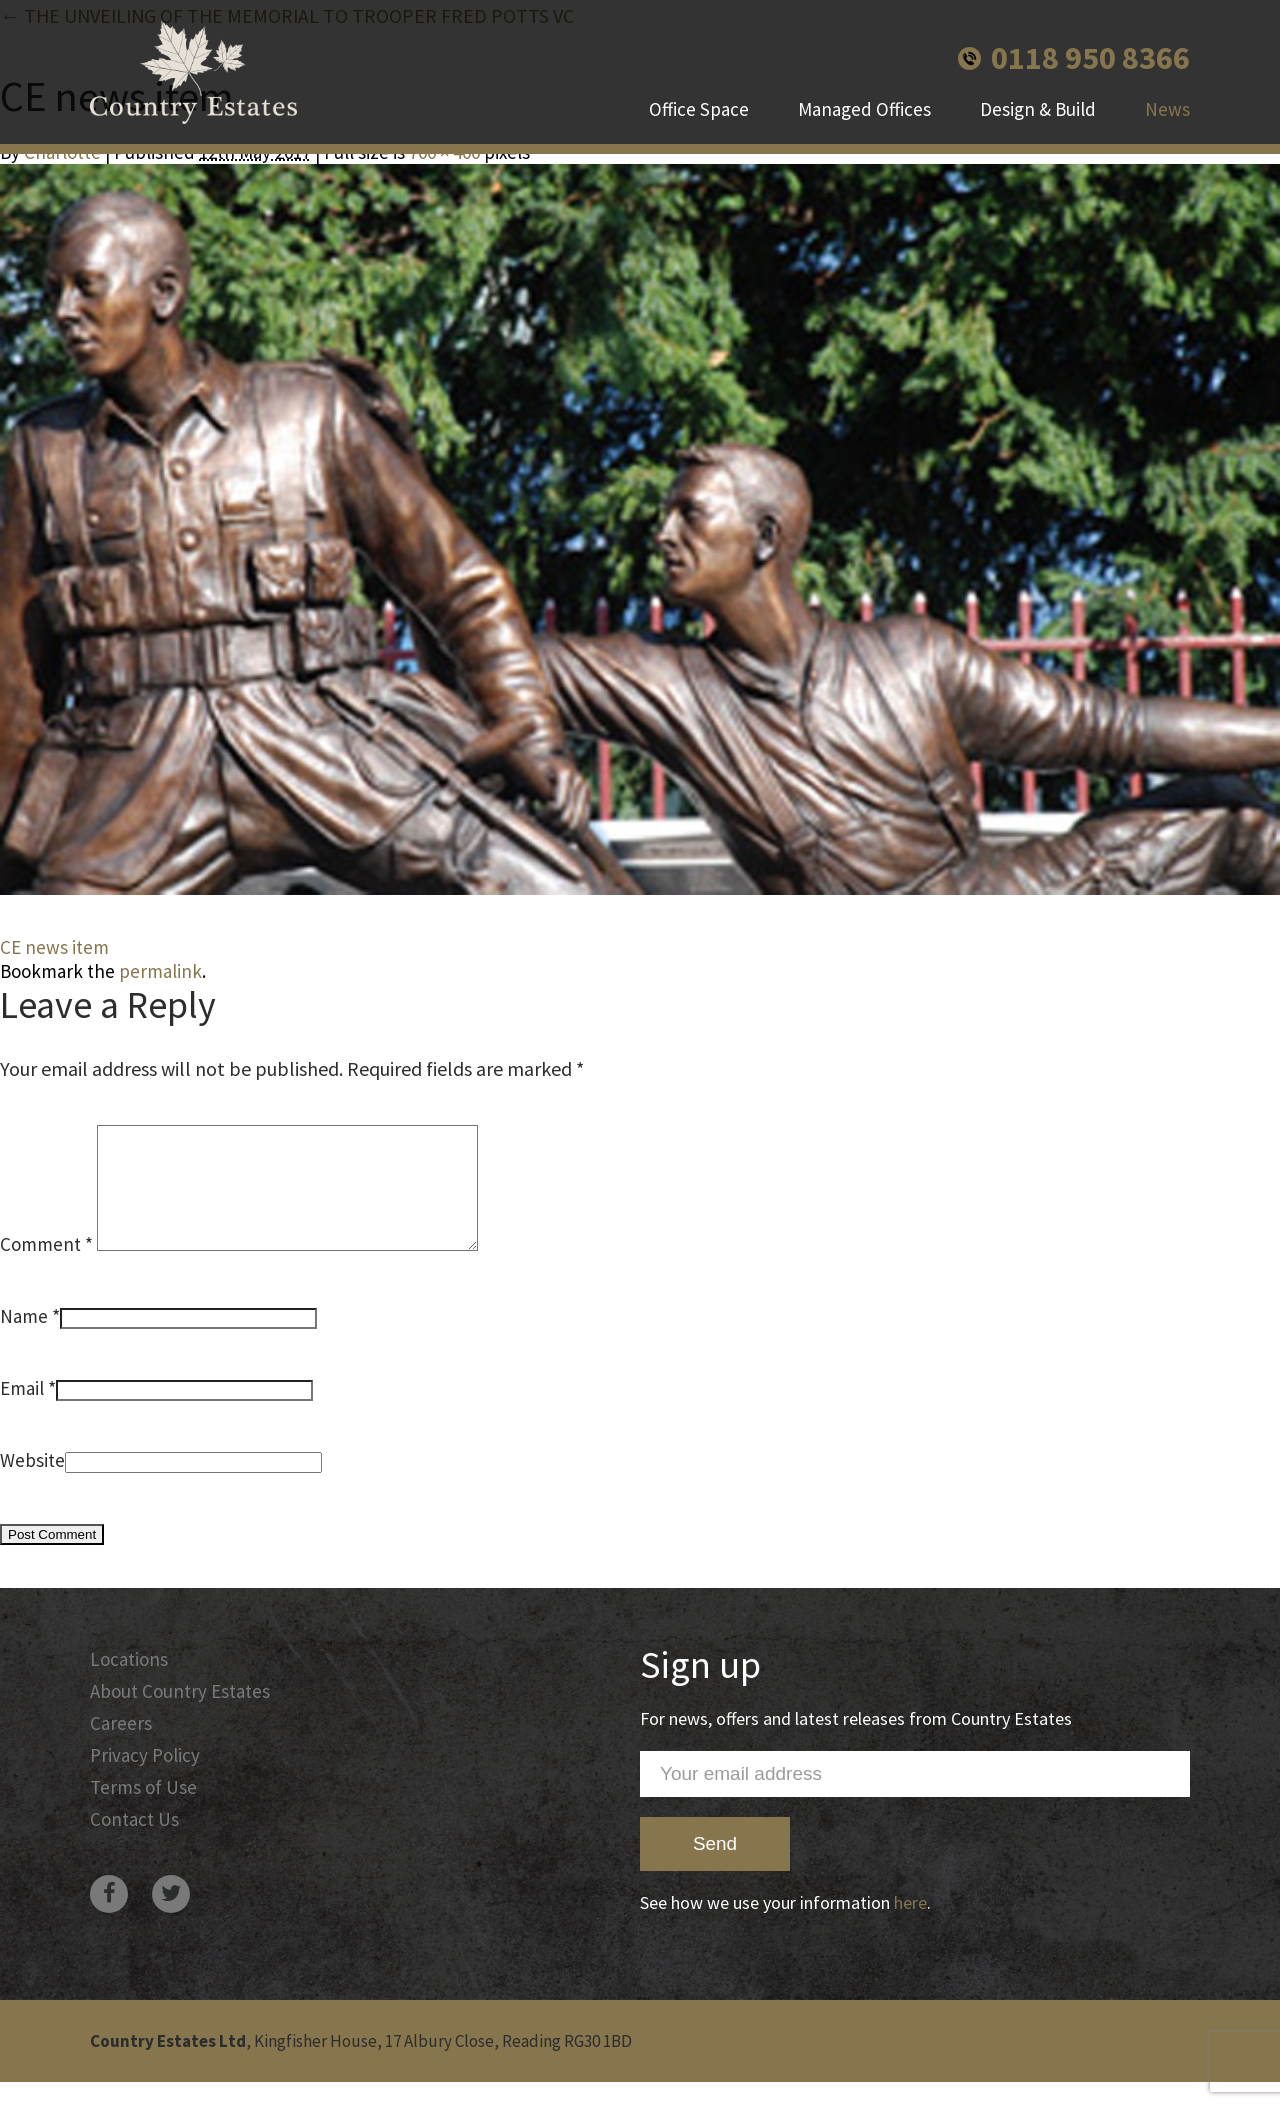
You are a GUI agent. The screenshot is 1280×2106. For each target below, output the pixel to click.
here (910, 1926)
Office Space (699, 110)
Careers (121, 1747)
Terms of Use (143, 1811)
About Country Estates (180, 1715)
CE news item (54, 947)
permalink (160, 971)
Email (22, 1412)
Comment (46, 1268)
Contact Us (134, 1843)
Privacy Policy (145, 1779)
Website (32, 1484)
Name (24, 1340)
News (1167, 110)
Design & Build (1038, 110)
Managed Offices (864, 110)
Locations (129, 1683)
